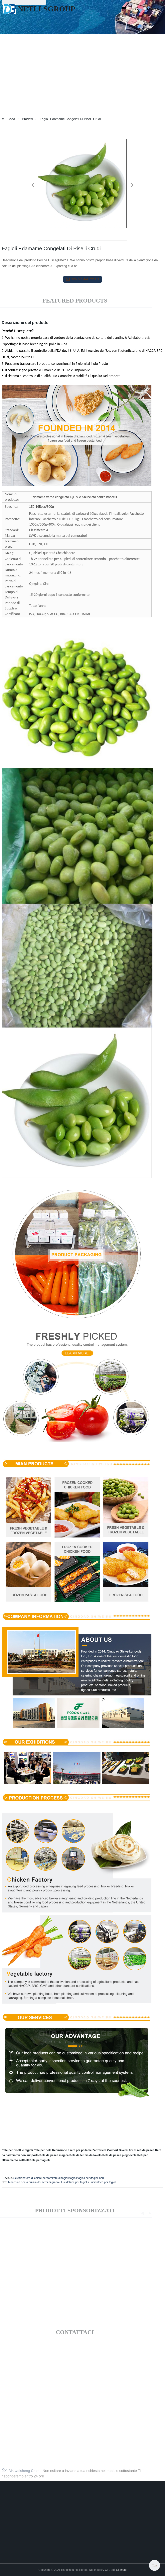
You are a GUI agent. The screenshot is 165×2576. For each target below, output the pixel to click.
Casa (11, 119)
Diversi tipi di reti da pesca (136, 2150)
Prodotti (27, 119)
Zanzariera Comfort (105, 2150)
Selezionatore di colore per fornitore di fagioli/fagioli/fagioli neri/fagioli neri (58, 2178)
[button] (124, 9)
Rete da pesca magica (54, 2155)
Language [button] (153, 9)
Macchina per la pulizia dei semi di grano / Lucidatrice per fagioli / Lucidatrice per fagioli (62, 2182)
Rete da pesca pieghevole (119, 2155)
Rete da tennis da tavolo (85, 2155)
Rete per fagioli (40, 2160)
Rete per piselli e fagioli (17, 2150)
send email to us (82, 279)
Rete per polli (43, 2150)
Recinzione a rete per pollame (72, 2150)
